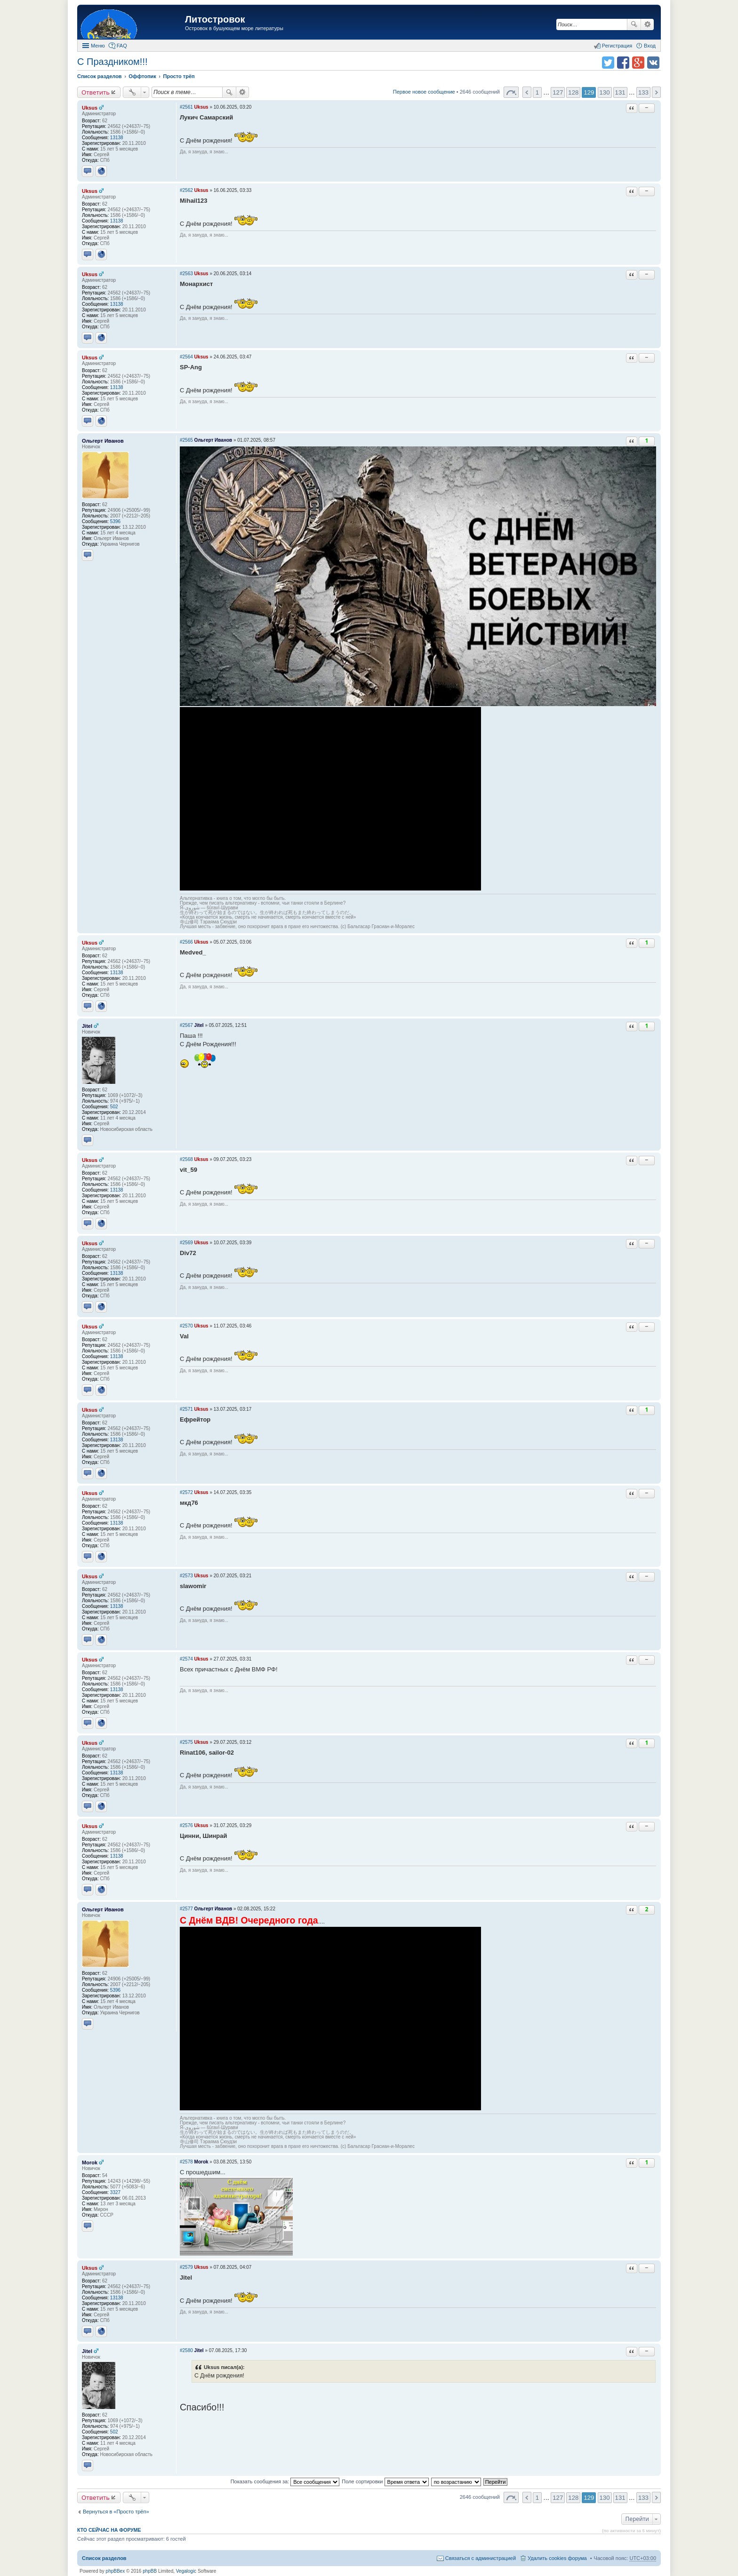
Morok (89, 2162)
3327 (115, 2192)
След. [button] (656, 92)
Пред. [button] (526, 92)
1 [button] (537, 92)
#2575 (186, 1742)
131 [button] (620, 92)
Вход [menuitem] (650, 45)
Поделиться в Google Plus (638, 62)
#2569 (186, 1242)
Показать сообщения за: (285, 2481)
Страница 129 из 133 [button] (511, 92)
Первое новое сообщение (424, 92)
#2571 (186, 1409)
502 (114, 1106)
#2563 (186, 273)
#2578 (186, 2161)
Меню (98, 45)
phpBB (150, 2571)
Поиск (634, 24)
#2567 (186, 1025)
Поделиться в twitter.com (608, 62)
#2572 (186, 1492)
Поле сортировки (385, 2481)
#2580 (186, 2350)
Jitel (87, 1026)
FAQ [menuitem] (122, 45)
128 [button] (573, 92)
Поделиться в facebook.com (623, 62)
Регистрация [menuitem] (617, 45)
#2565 (186, 440)
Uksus (89, 108)
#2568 (186, 1159)
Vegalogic (186, 2571)
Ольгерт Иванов (103, 441)
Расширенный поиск (647, 24)
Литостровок (215, 19)
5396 (115, 521)
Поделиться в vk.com (653, 62)
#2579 (186, 2267)
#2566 (186, 942)
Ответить (95, 92)
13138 (116, 137)
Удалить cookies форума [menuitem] (557, 2558)
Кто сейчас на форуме (109, 2530)
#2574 (186, 1659)
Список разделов (104, 2558)
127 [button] (558, 92)
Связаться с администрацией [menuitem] (480, 2558)
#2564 (186, 356)
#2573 (186, 1575)
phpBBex (115, 2571)
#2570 (186, 1325)
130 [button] (605, 92)
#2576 (186, 1825)
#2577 (186, 1908)
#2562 (186, 190)
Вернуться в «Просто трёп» (116, 2511)
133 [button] (643, 92)
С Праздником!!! (112, 61)
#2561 (186, 107)
